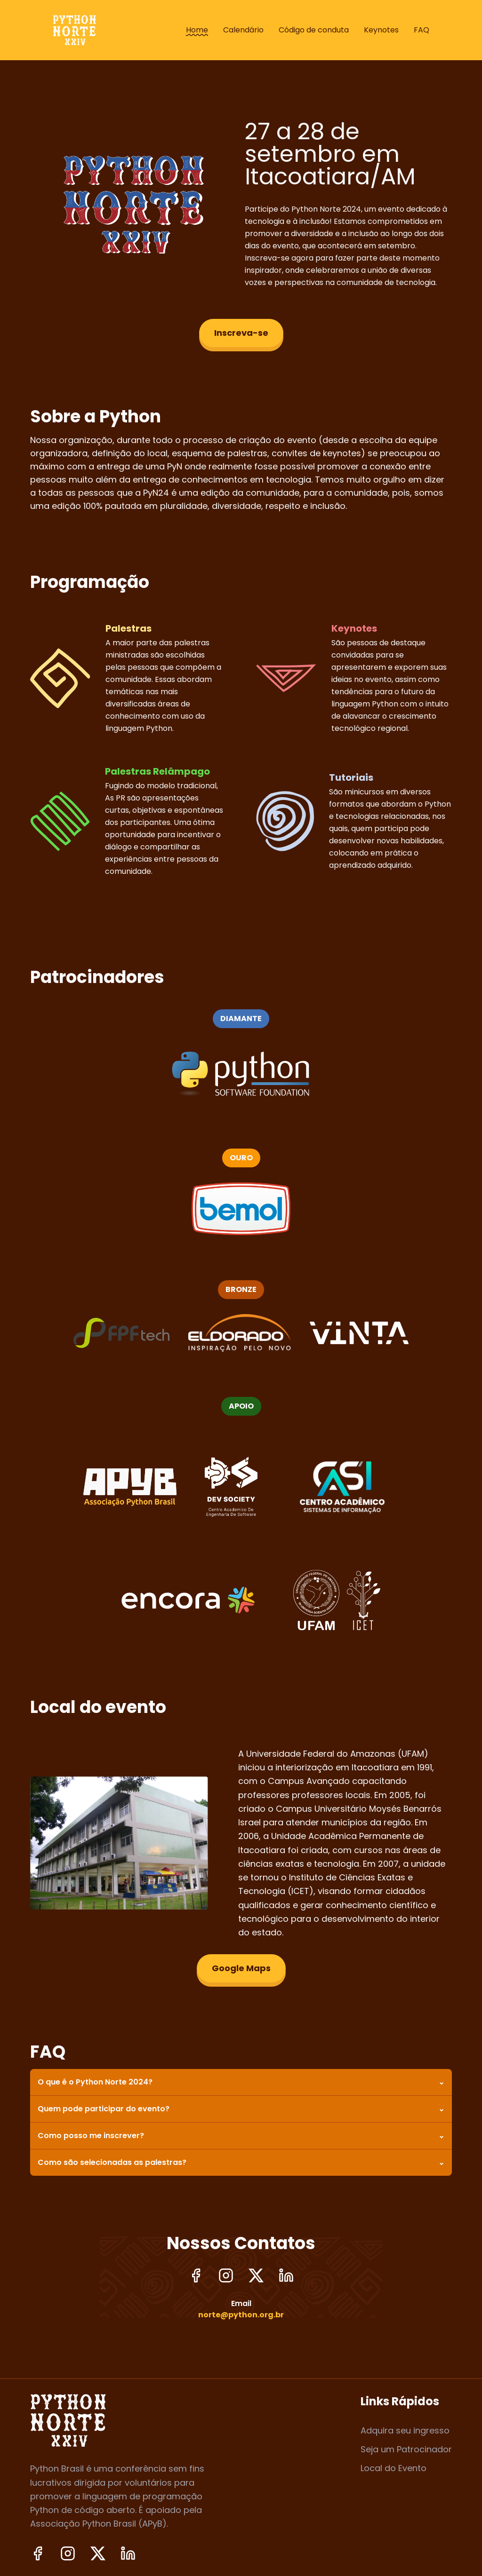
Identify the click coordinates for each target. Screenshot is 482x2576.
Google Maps (241, 1968)
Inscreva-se (241, 333)
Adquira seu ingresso (405, 2430)
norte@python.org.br (241, 2314)
